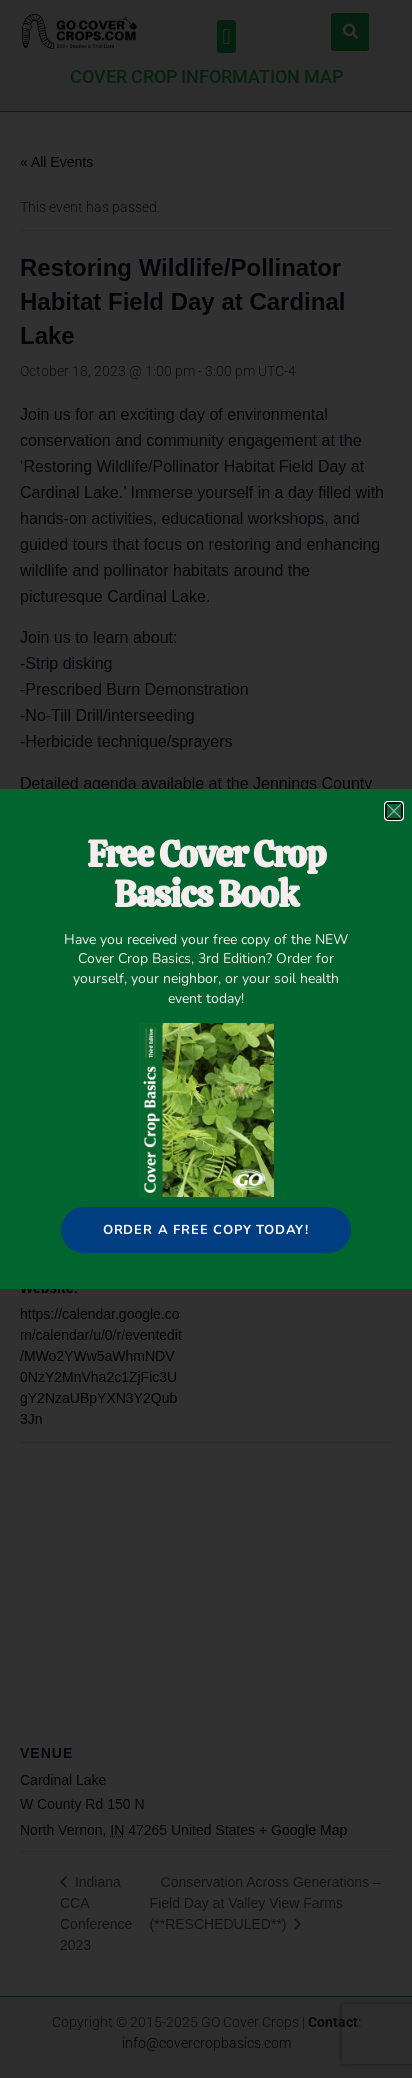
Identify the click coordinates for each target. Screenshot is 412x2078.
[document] (206, 1039)
